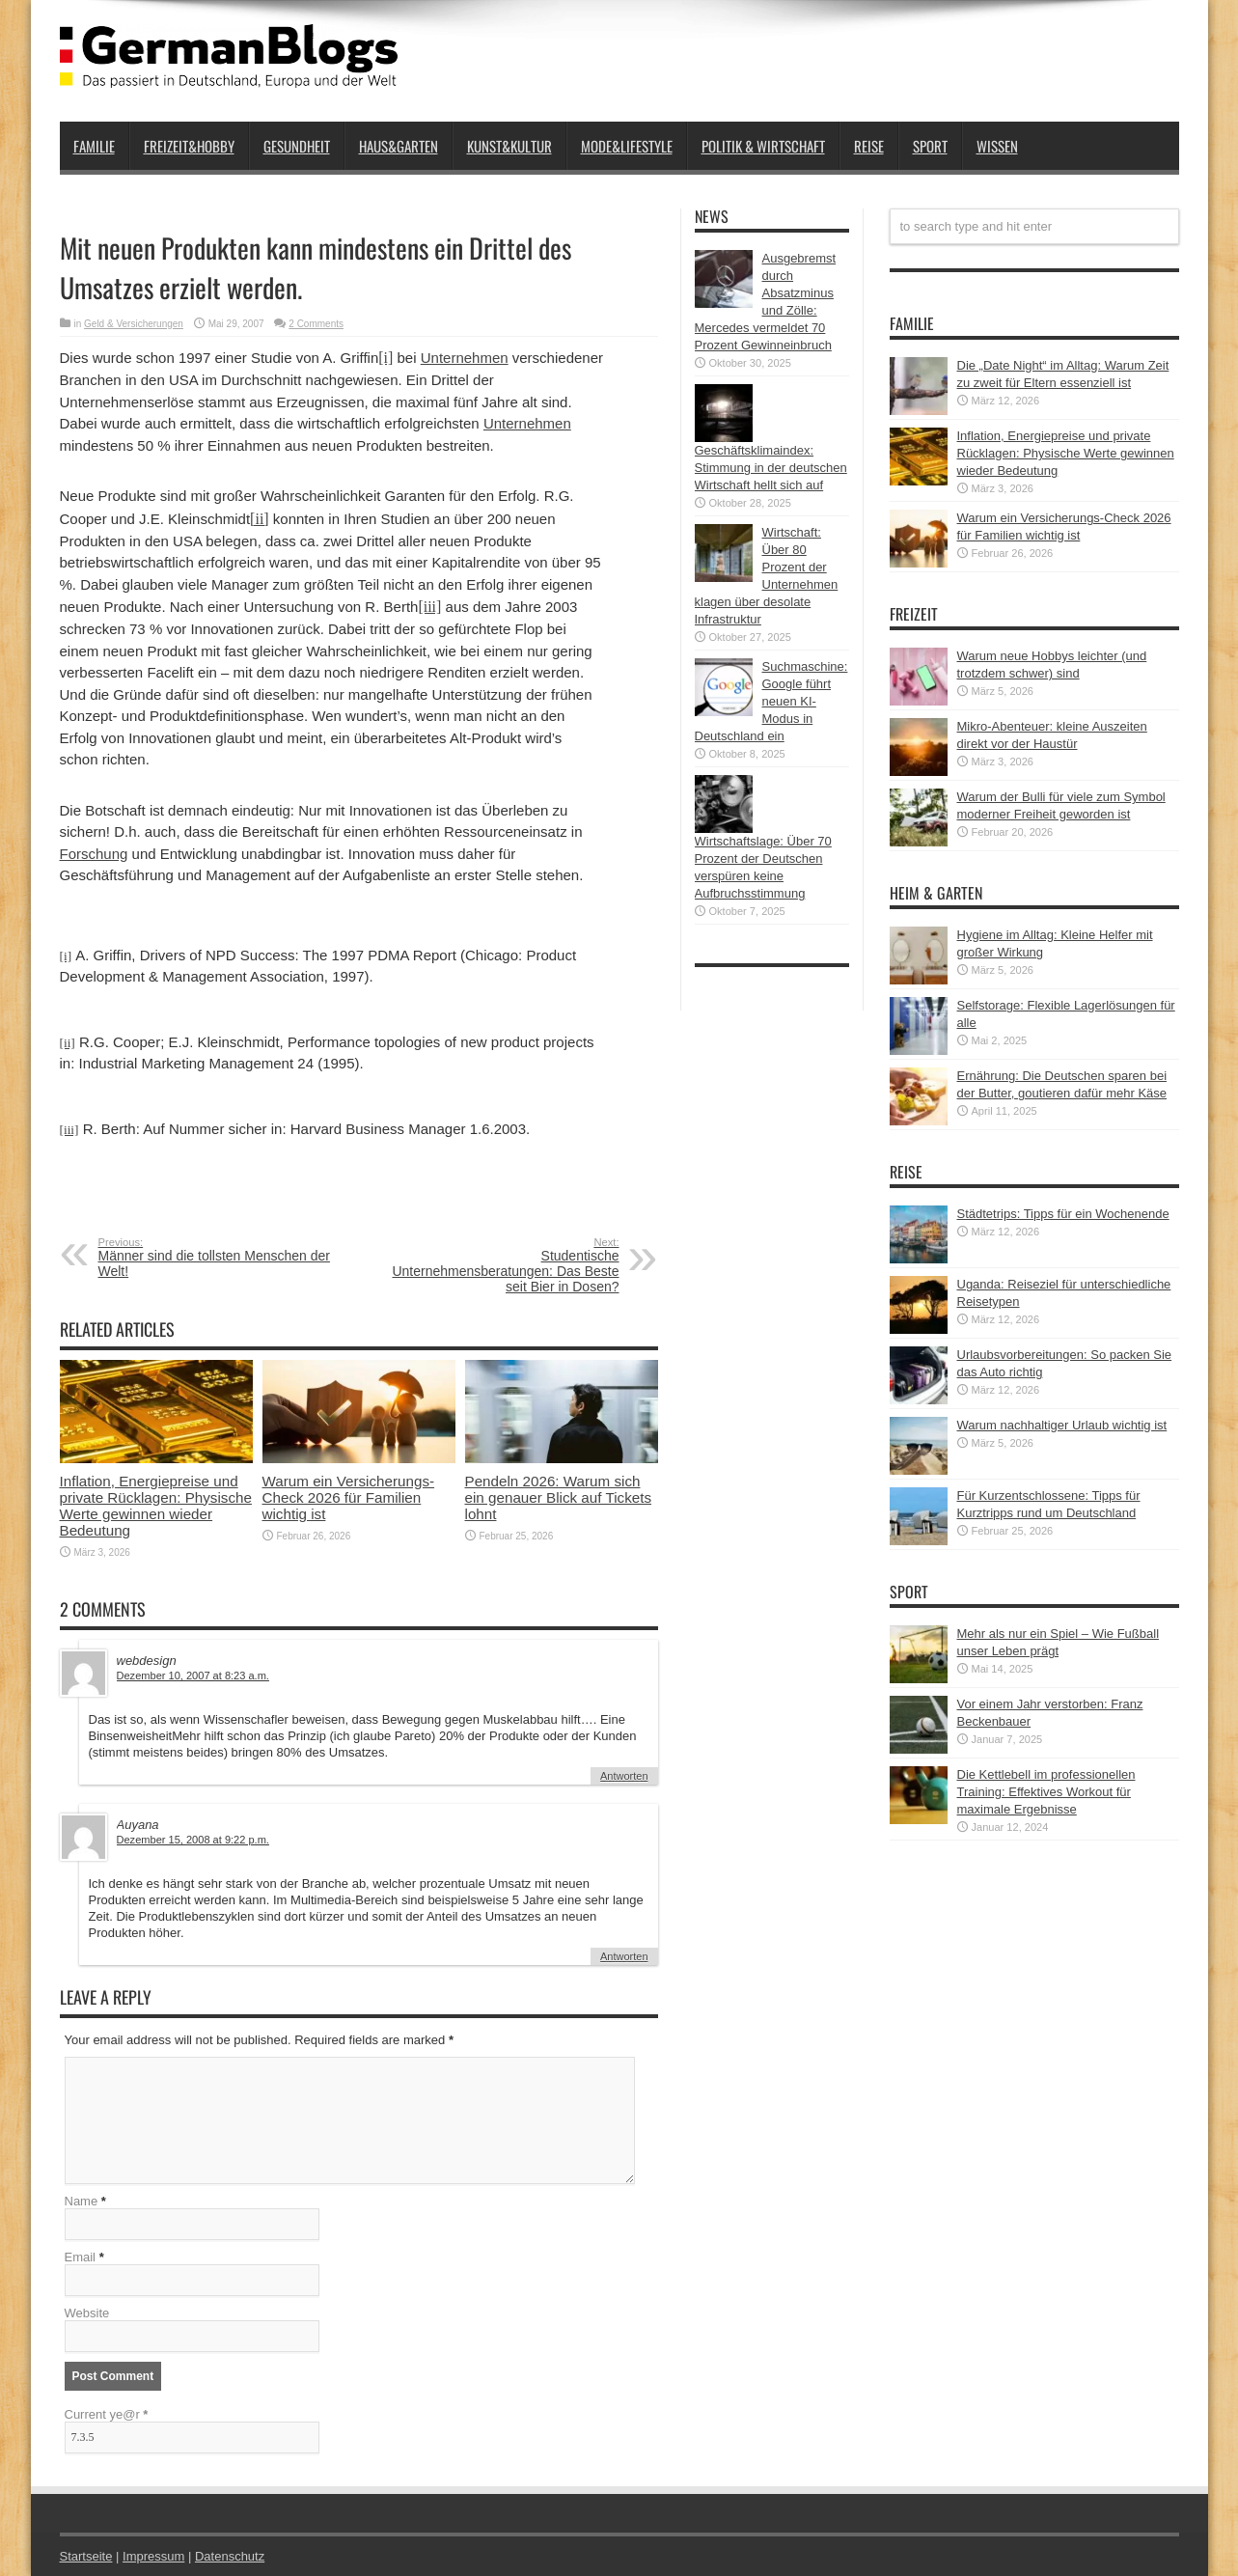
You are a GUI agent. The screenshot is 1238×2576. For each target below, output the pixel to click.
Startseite (86, 2556)
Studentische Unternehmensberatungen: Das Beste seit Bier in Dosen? (501, 1265)
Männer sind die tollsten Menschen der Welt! (216, 1257)
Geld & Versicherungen (133, 324)
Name (81, 2201)
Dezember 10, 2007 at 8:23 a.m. (193, 1675)
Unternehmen (465, 357)
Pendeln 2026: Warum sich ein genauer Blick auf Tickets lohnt (558, 1497)
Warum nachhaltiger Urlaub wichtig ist (1062, 1425)
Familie (94, 145)
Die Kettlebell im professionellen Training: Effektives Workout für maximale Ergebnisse (1046, 1791)
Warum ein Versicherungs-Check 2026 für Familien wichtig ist (348, 1497)
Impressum (153, 2556)
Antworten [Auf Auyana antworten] (624, 1956)
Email (80, 2257)
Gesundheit (296, 145)
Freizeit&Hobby (189, 145)
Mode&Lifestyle (627, 145)
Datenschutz (229, 2556)
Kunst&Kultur (509, 145)
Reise (869, 145)
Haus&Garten (398, 145)
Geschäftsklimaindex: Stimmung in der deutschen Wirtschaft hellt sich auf (771, 467)
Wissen (997, 145)
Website (87, 2313)
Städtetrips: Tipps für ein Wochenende (1063, 1213)
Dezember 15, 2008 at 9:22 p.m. (193, 1839)
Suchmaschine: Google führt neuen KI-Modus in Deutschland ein (771, 701)
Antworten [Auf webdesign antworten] (624, 1776)
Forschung (94, 853)
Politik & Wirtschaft (763, 145)
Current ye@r (107, 2414)
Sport (930, 145)
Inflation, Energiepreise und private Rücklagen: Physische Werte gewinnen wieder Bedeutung (156, 1505)
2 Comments (316, 324)
